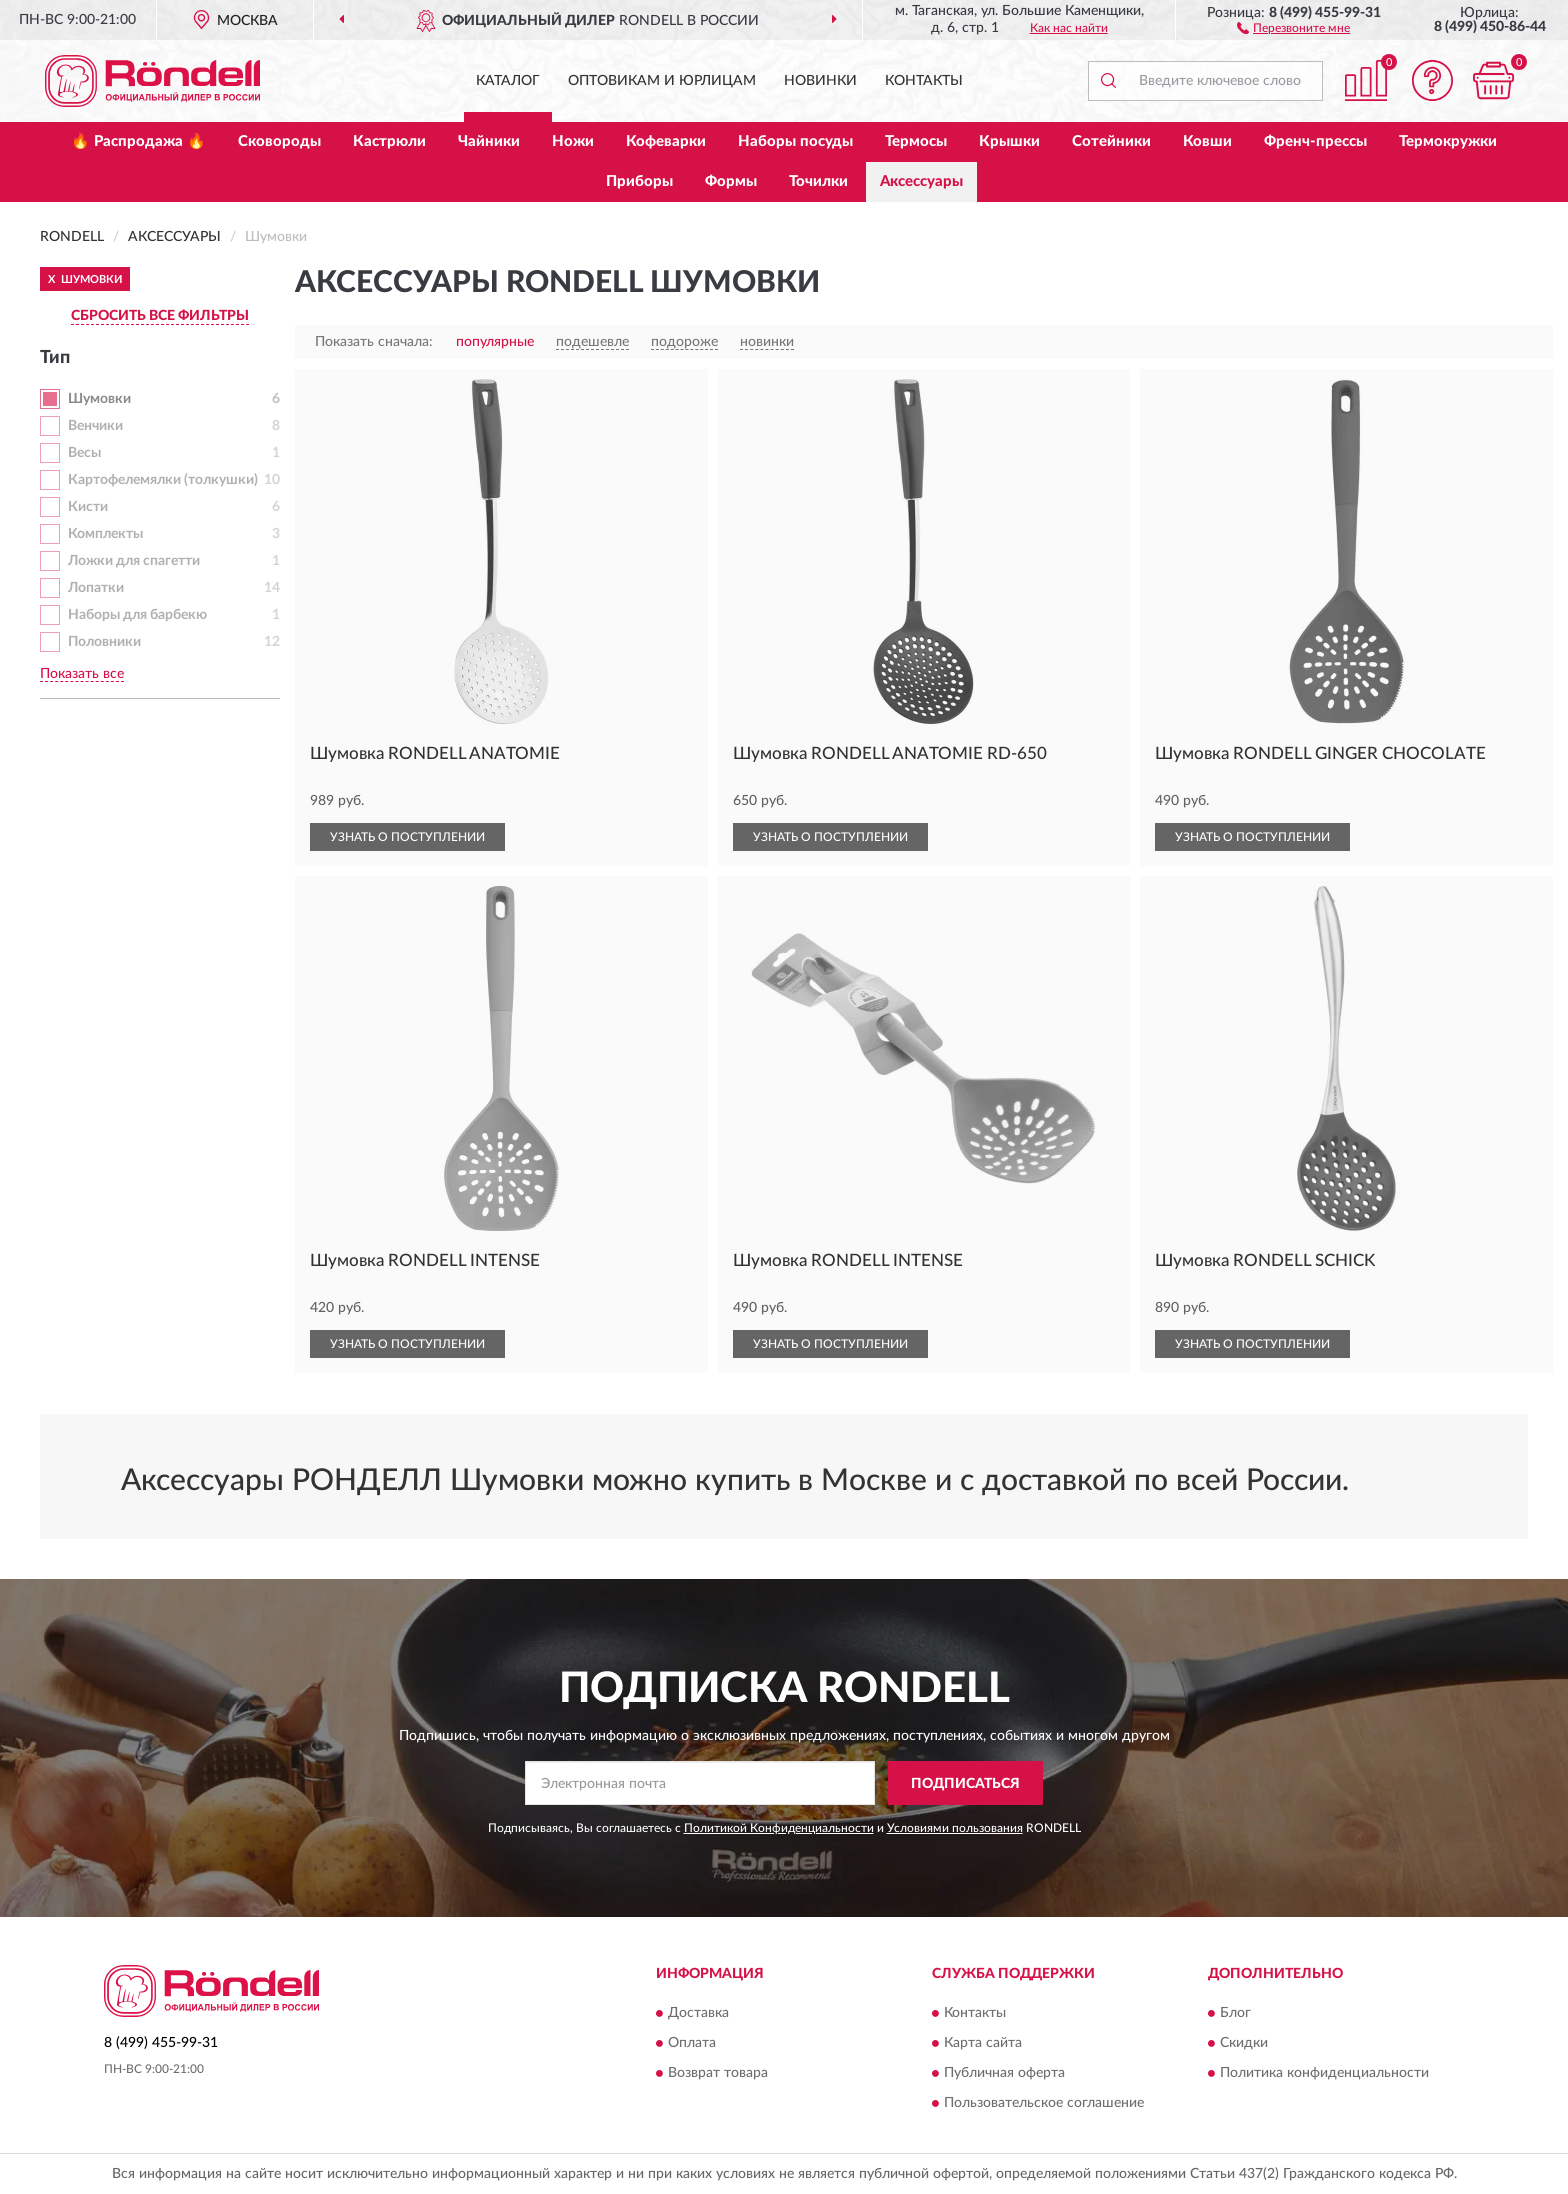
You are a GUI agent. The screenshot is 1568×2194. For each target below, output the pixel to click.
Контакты (924, 81)
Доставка (698, 2013)
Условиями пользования (955, 1828)
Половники (104, 642)
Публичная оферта (1004, 2073)
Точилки (818, 181)
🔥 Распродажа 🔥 (138, 141)
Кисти (88, 507)
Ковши (1207, 141)
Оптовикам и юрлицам (662, 81)
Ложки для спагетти (134, 561)
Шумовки (99, 399)
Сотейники (1111, 141)
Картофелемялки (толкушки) (163, 480)
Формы (731, 181)
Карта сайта (983, 2043)
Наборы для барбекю (137, 615)
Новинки (820, 81)
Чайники (489, 141)
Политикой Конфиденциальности (779, 1828)
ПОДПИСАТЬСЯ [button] (965, 1784)
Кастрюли (389, 141)
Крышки (1009, 141)
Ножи (573, 141)
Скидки (1244, 2043)
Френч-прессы (1315, 141)
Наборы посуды (795, 141)
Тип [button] (55, 358)
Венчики (95, 426)
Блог (1235, 2013)
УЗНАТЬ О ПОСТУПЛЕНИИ (407, 837)
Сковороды (279, 141)
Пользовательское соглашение (1044, 2103)
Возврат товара (718, 2073)
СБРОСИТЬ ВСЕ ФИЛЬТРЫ (160, 316)
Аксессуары (921, 181)
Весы (84, 453)
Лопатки (96, 588)
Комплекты (105, 534)
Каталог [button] (508, 81)
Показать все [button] (82, 674)
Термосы (916, 141)
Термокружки (1448, 141)
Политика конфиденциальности (1324, 2073)
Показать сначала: (374, 342)
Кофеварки (666, 141)
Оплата (692, 2043)
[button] (1293, 27)
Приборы (639, 181)
